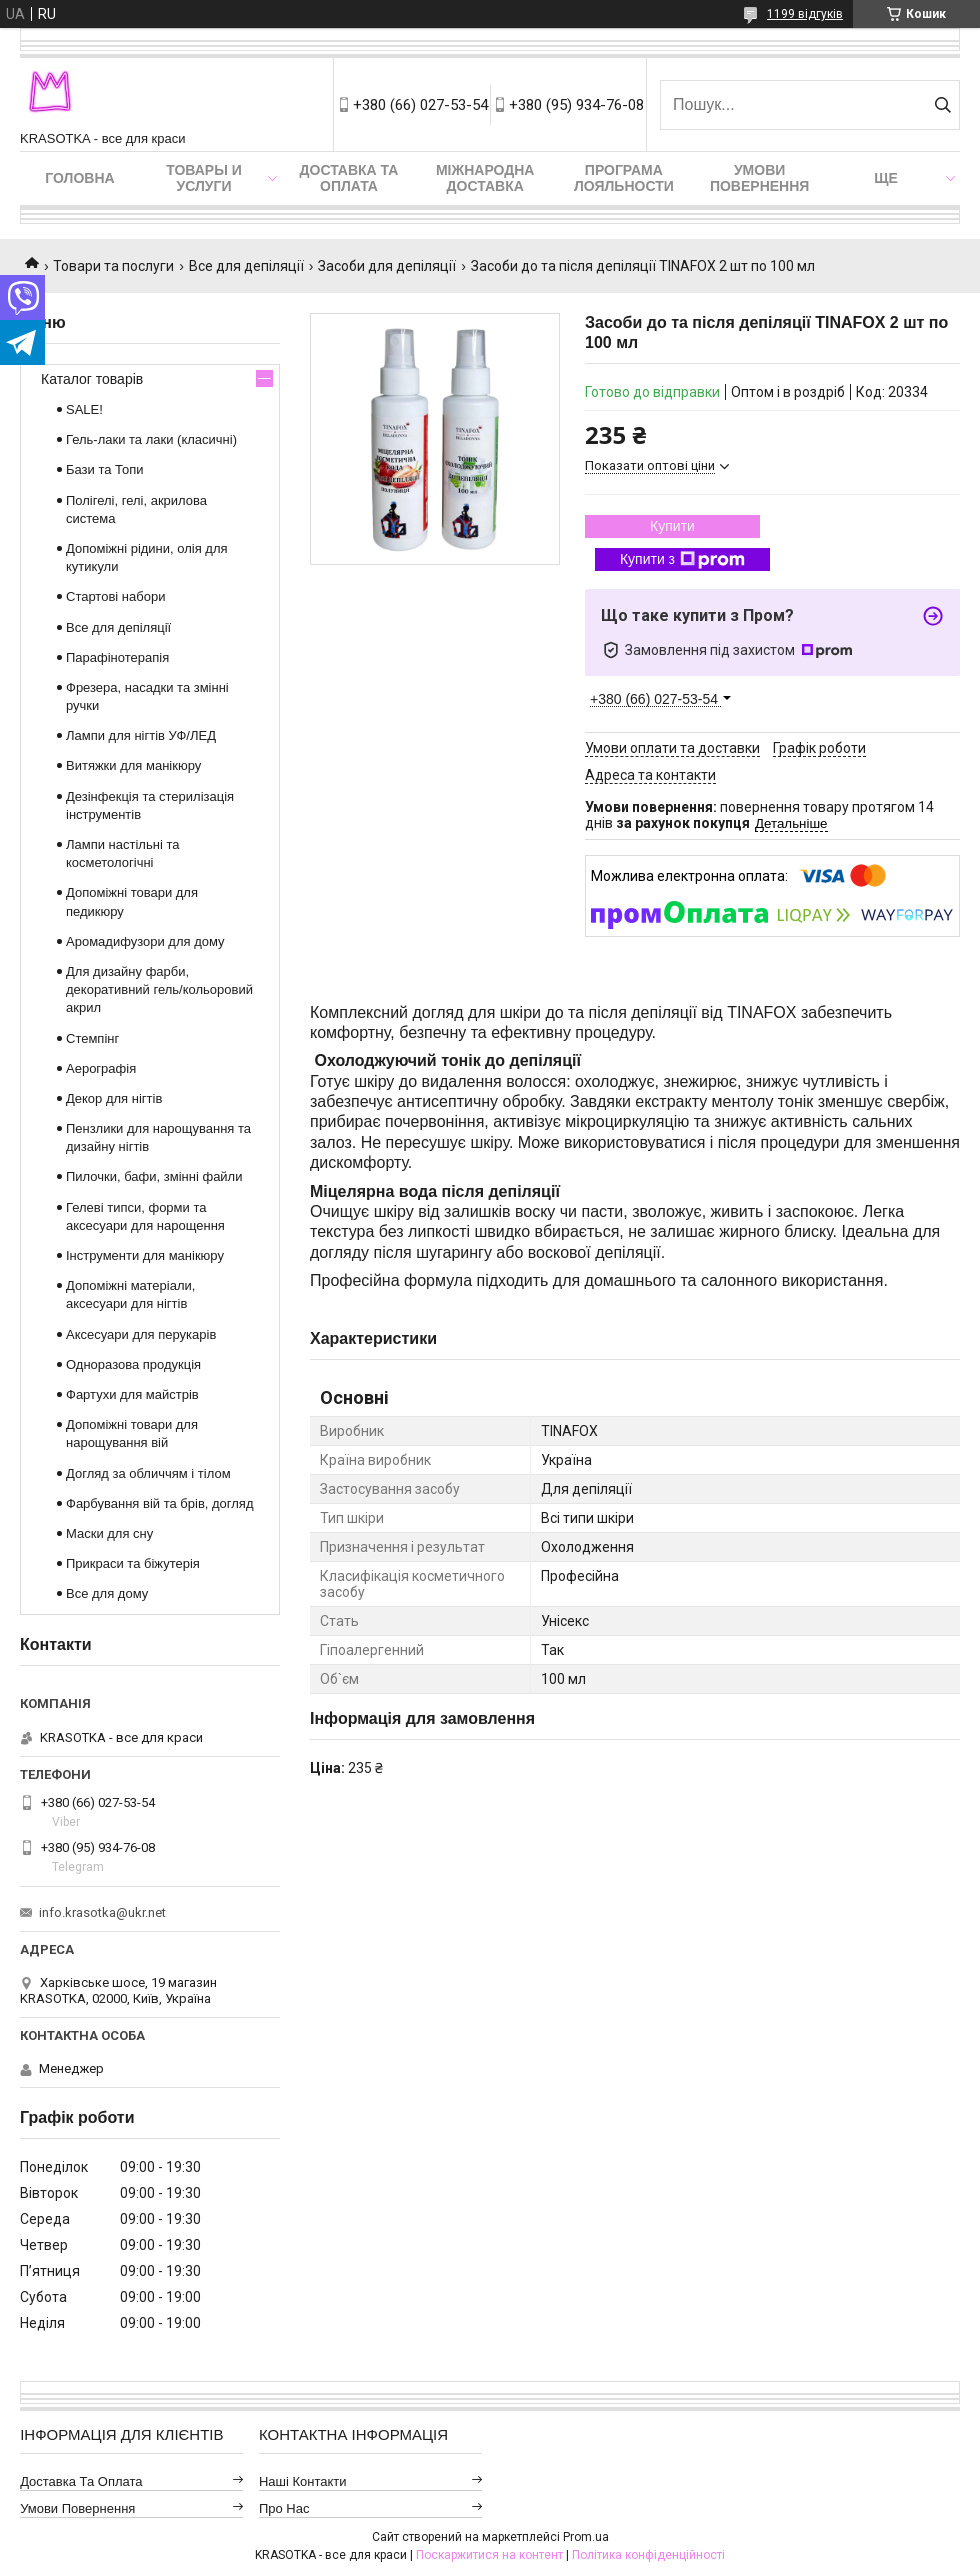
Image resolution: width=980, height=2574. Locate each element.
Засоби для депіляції (387, 266)
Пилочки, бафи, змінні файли (154, 1176)
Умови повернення (759, 178)
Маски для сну (109, 1533)
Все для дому (107, 1593)
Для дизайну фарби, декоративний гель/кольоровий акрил (159, 989)
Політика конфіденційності (648, 2555)
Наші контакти (303, 2481)
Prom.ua (586, 2537)
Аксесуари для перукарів (141, 1334)
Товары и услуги (204, 178)
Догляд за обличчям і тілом (148, 1473)
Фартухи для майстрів (132, 1394)
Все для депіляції (246, 266)
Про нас (284, 2508)
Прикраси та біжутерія (133, 1563)
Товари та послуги (113, 266)
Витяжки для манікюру (133, 765)
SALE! (84, 409)
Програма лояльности (624, 178)
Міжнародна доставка (485, 178)
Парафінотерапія (117, 657)
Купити (672, 526)
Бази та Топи (105, 469)
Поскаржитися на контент (489, 2555)
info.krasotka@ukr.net (102, 1912)
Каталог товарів (92, 379)
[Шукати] (942, 105)
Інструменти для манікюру (145, 1255)
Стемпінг (92, 1038)
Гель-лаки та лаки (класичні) (151, 439)
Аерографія (101, 1068)
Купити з (682, 560)
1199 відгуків (805, 14)
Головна (79, 178)
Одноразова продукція (133, 1364)
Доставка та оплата (349, 178)
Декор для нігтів (114, 1098)
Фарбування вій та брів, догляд (160, 1503)
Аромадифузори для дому (145, 941)
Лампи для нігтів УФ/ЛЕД (141, 735)
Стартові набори (115, 596)
